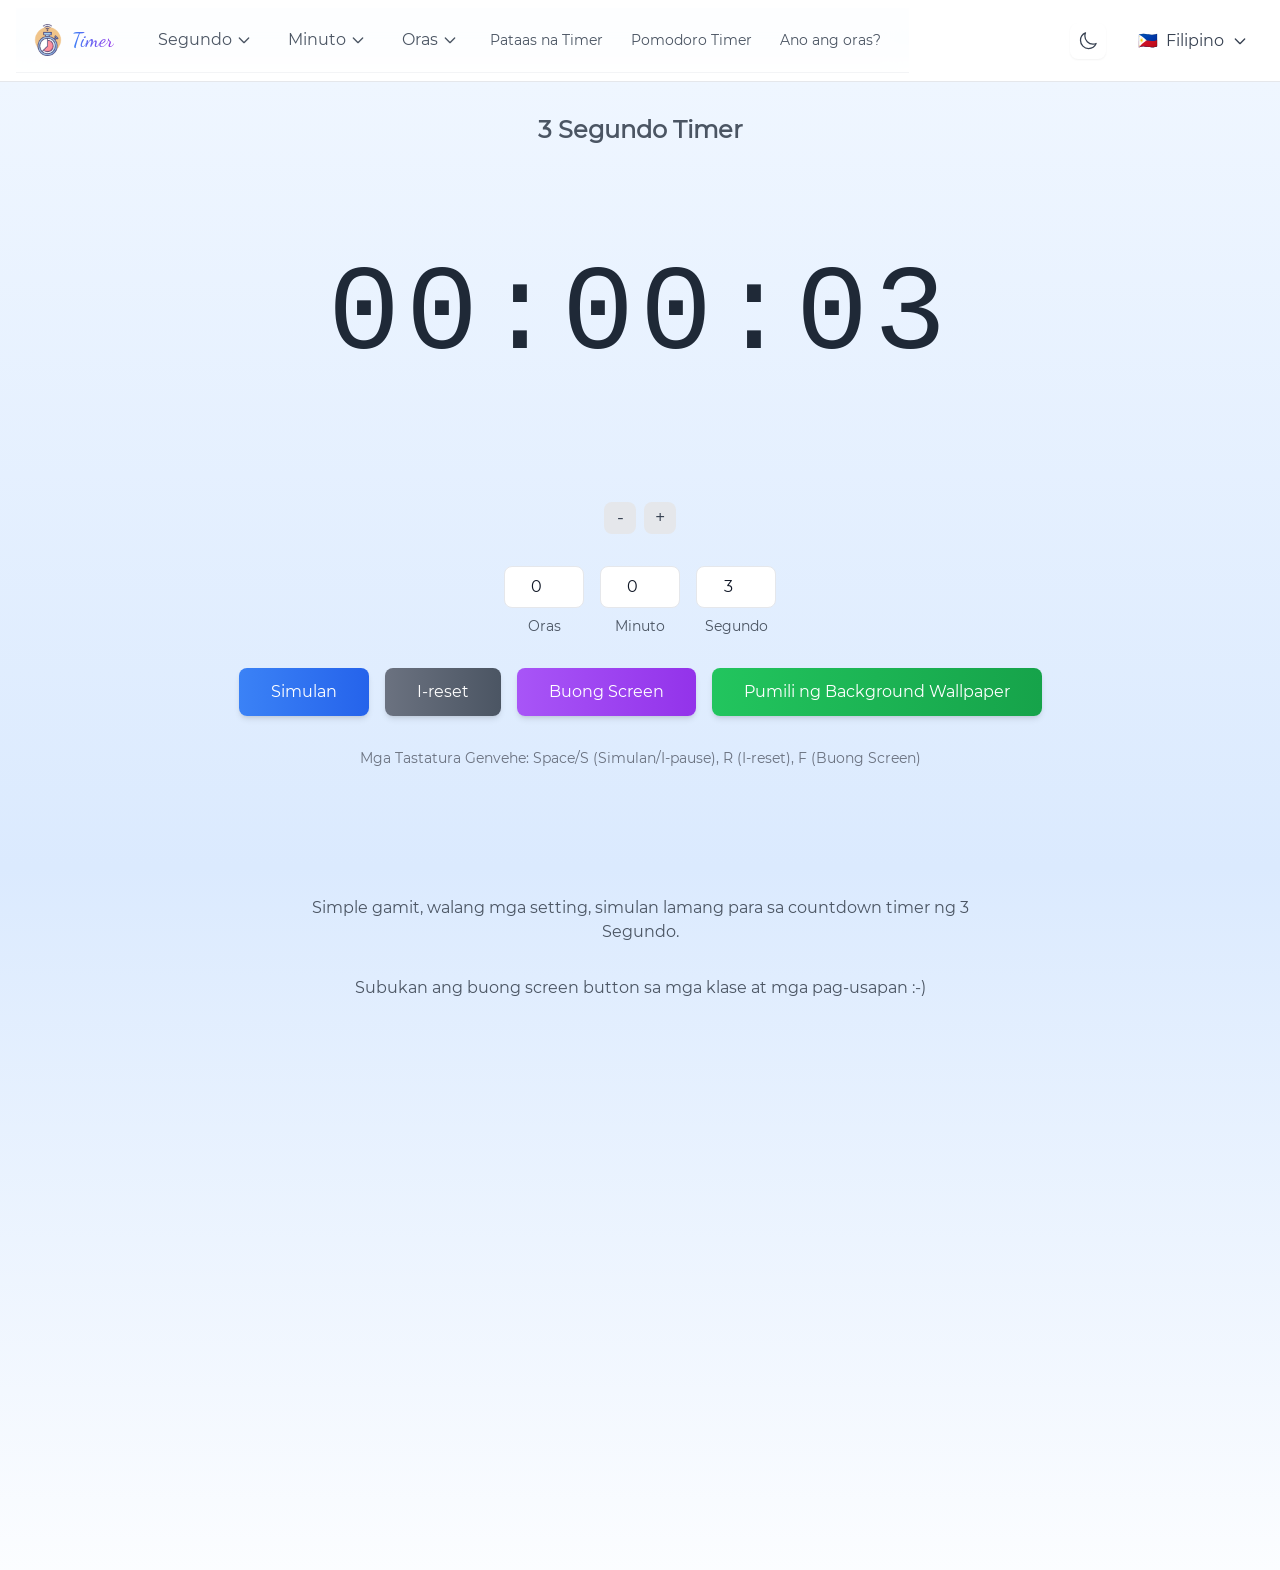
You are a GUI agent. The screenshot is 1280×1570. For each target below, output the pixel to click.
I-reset (443, 691)
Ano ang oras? (830, 40)
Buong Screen (606, 691)
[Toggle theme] (1088, 41)
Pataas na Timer (546, 40)
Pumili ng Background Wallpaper (877, 691)
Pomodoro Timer (691, 40)
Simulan (304, 691)
